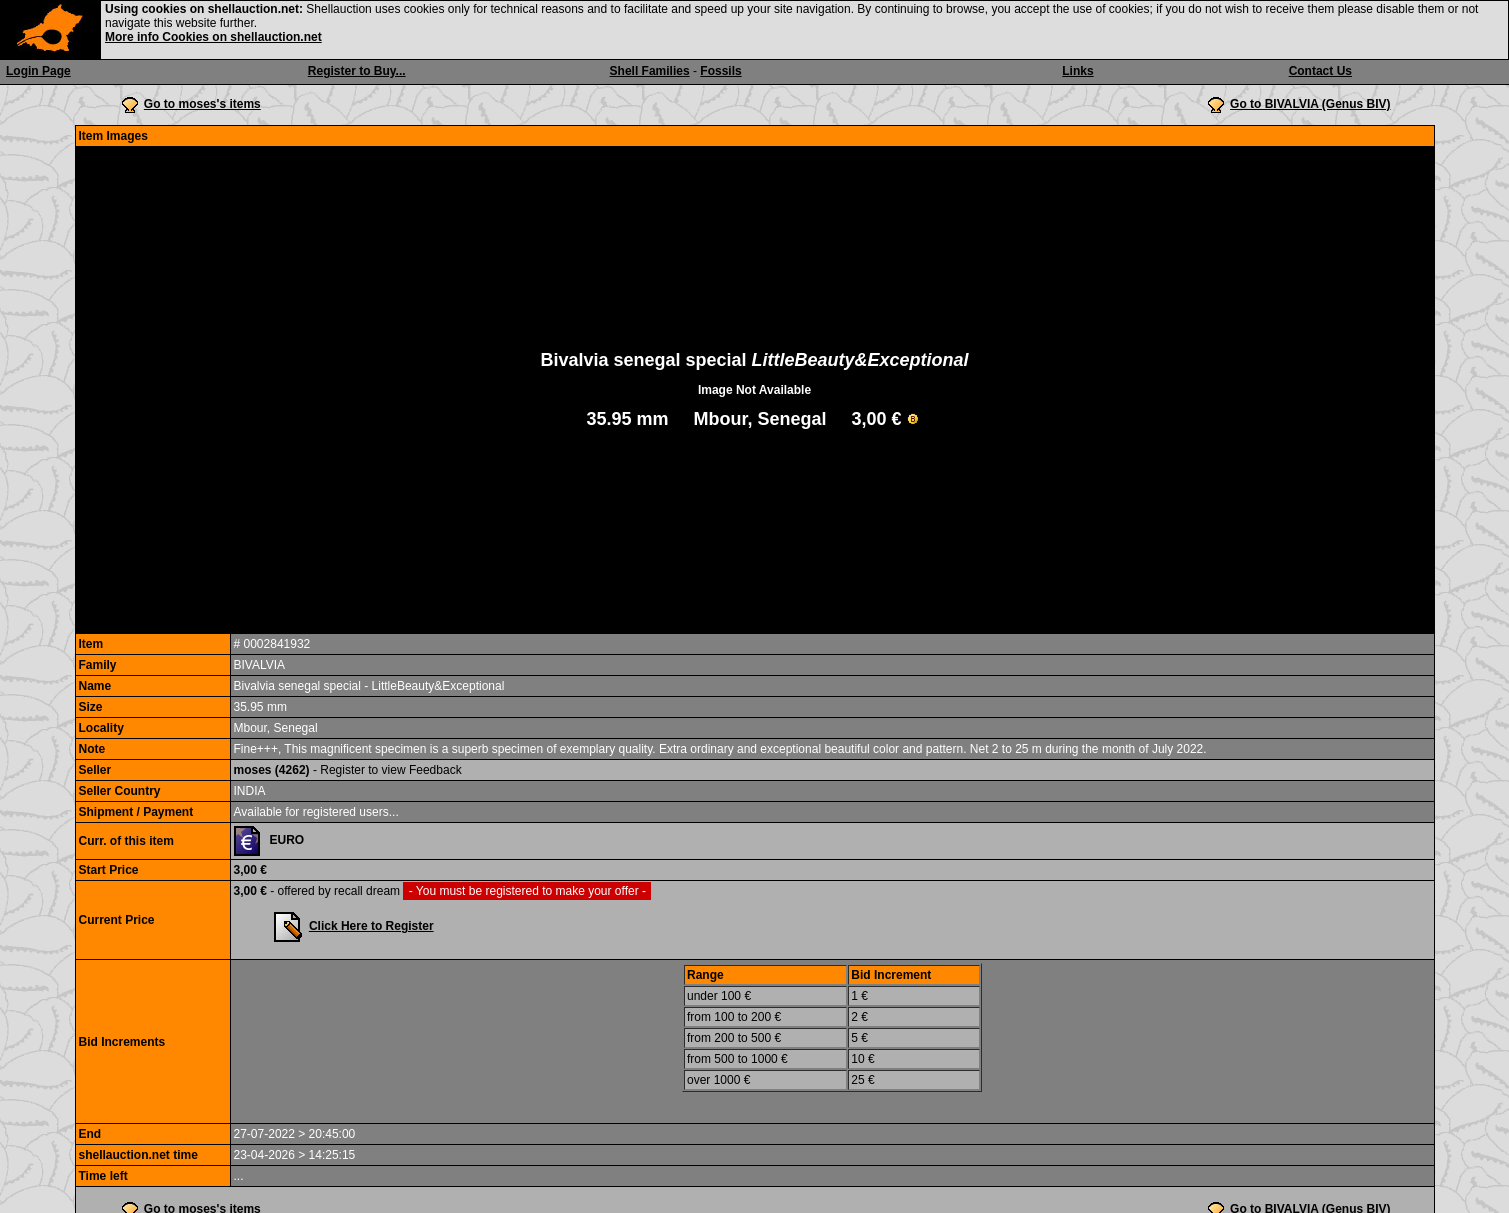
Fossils (720, 71)
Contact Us (1320, 71)
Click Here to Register (371, 926)
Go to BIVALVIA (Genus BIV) (1310, 104)
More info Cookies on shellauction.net (213, 37)
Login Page (38, 71)
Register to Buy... (357, 71)
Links (1077, 71)
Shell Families (650, 71)
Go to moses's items (202, 104)
